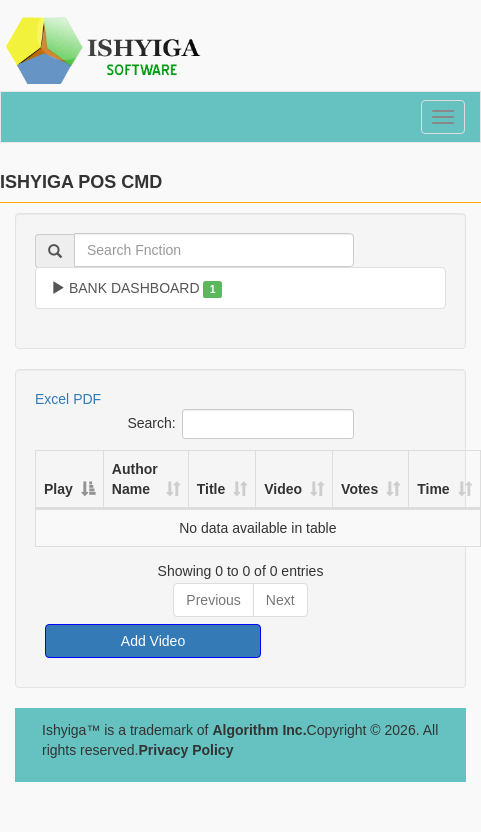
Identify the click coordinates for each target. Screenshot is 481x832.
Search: (240, 424)
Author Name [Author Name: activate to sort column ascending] (135, 479)
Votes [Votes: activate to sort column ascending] (359, 489)
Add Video (153, 641)
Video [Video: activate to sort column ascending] (283, 489)
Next (280, 600)
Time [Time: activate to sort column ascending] (433, 489)
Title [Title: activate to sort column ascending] (211, 489)
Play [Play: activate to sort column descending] (58, 489)
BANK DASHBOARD (136, 289)
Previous (213, 600)
